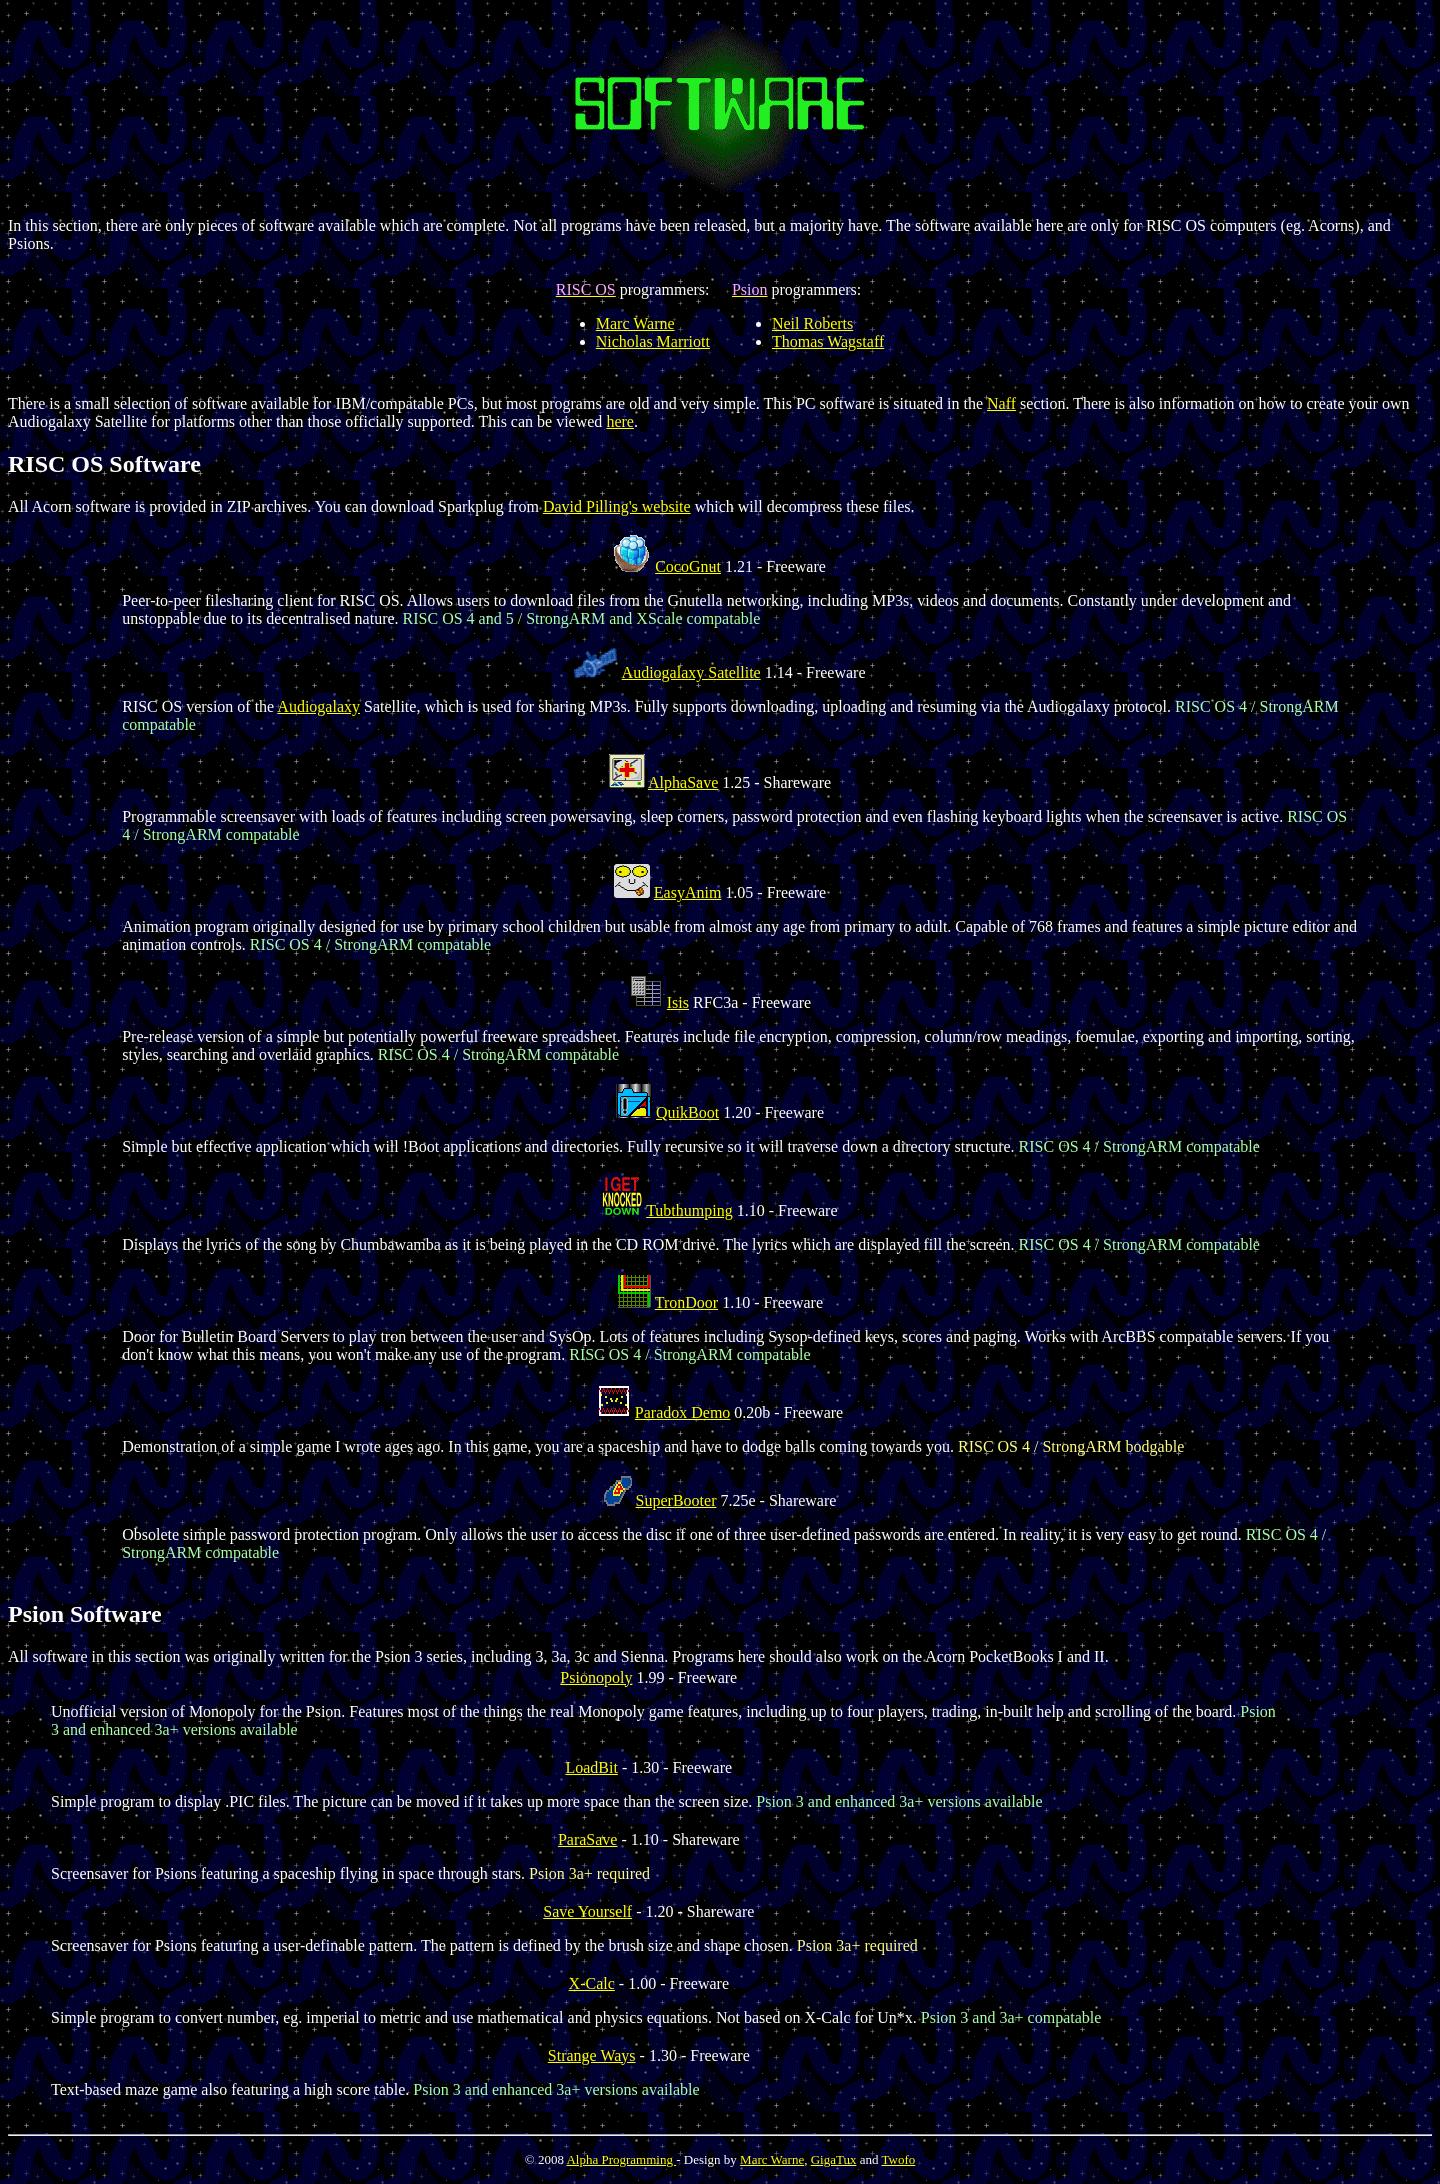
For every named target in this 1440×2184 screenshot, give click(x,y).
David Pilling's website (617, 506)
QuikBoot (687, 1112)
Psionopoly (596, 1677)
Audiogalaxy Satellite (691, 672)
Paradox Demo (683, 1412)
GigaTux (834, 2159)
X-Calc (592, 1983)
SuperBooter (676, 1500)
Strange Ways (592, 2055)
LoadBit (591, 1767)
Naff (1001, 403)
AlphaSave (683, 782)
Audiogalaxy (318, 706)
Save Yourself (587, 1911)
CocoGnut (688, 566)
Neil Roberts (812, 323)
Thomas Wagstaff (828, 341)
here (620, 421)
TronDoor (686, 1302)
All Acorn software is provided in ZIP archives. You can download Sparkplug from (275, 506)
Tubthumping (689, 1210)
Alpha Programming (621, 2159)
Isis (678, 1002)
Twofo (898, 2159)
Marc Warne (635, 323)
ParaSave (588, 1839)
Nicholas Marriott (653, 341)
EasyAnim (688, 892)
